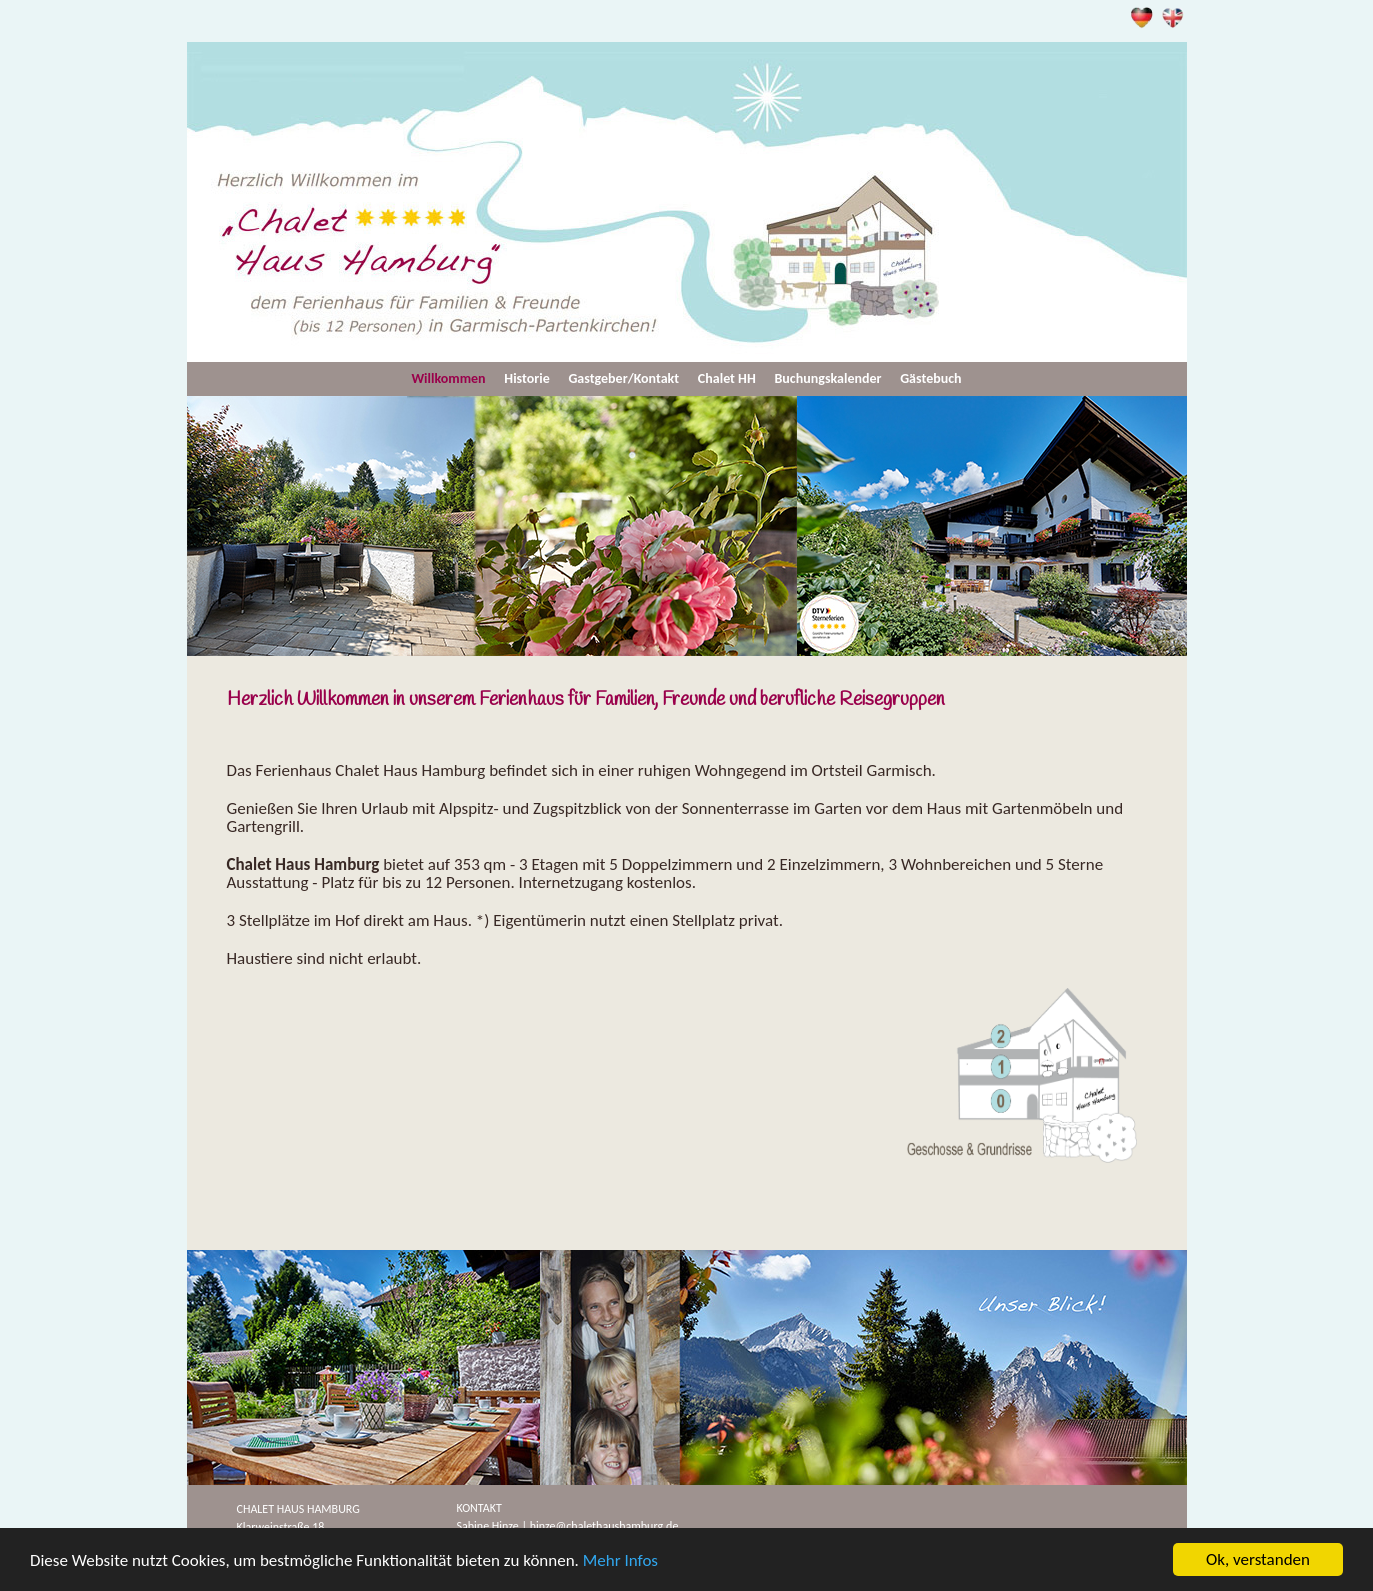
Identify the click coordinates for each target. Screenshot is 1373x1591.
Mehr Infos (620, 1560)
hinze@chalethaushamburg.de (604, 1526)
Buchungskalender (828, 378)
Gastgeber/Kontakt (623, 378)
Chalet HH (727, 378)
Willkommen (448, 378)
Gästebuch (930, 378)
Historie (526, 378)
